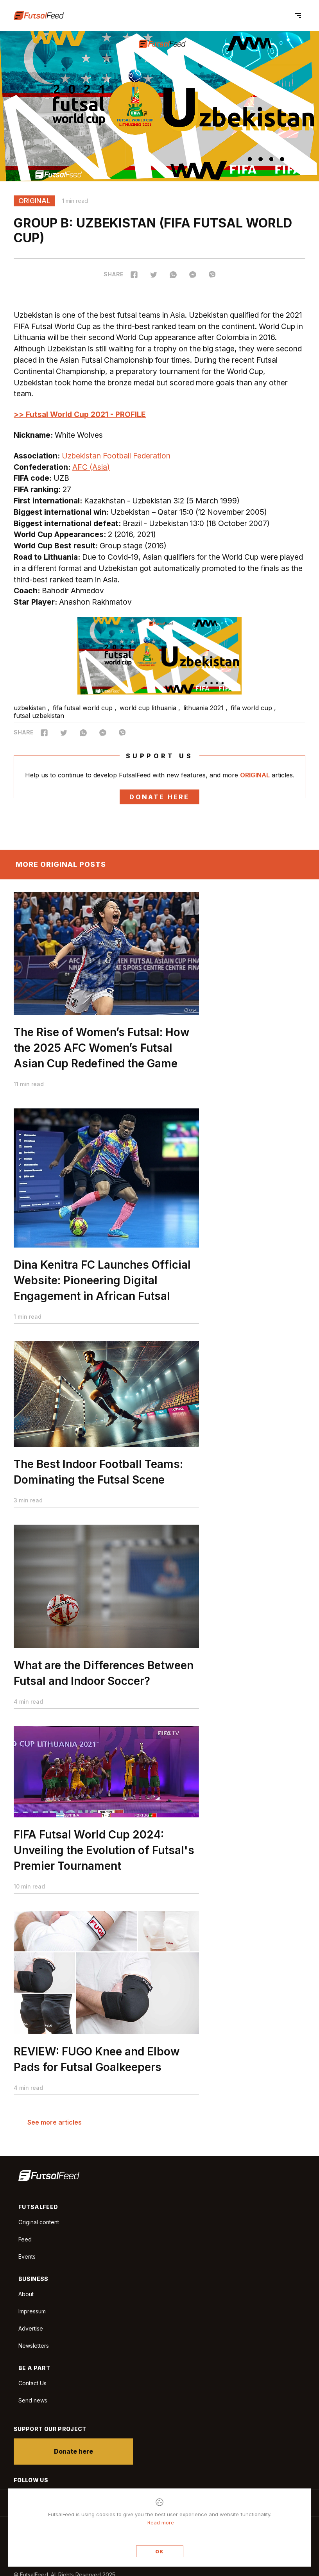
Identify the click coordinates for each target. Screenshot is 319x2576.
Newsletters (33, 2345)
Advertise (30, 2328)
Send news (32, 2400)
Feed (25, 2239)
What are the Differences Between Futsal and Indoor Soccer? (104, 1677)
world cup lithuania (149, 708)
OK (159, 2552)
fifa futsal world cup (84, 708)
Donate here (159, 797)
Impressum (32, 2311)
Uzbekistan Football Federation (116, 455)
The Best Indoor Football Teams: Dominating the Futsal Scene (98, 1476)
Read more (160, 2522)
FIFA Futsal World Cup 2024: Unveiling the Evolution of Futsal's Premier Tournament (104, 1855)
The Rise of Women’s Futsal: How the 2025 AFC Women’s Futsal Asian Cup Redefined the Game (102, 1053)
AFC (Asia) (91, 467)
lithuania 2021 (204, 708)
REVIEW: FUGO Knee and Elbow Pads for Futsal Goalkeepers (97, 2064)
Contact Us (32, 2383)
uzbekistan (31, 708)
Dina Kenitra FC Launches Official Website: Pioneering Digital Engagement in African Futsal (102, 1285)
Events (27, 2256)
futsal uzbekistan (39, 716)
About (26, 2294)
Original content (38, 2222)
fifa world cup (252, 708)
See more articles (54, 2122)
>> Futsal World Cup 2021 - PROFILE (80, 414)
